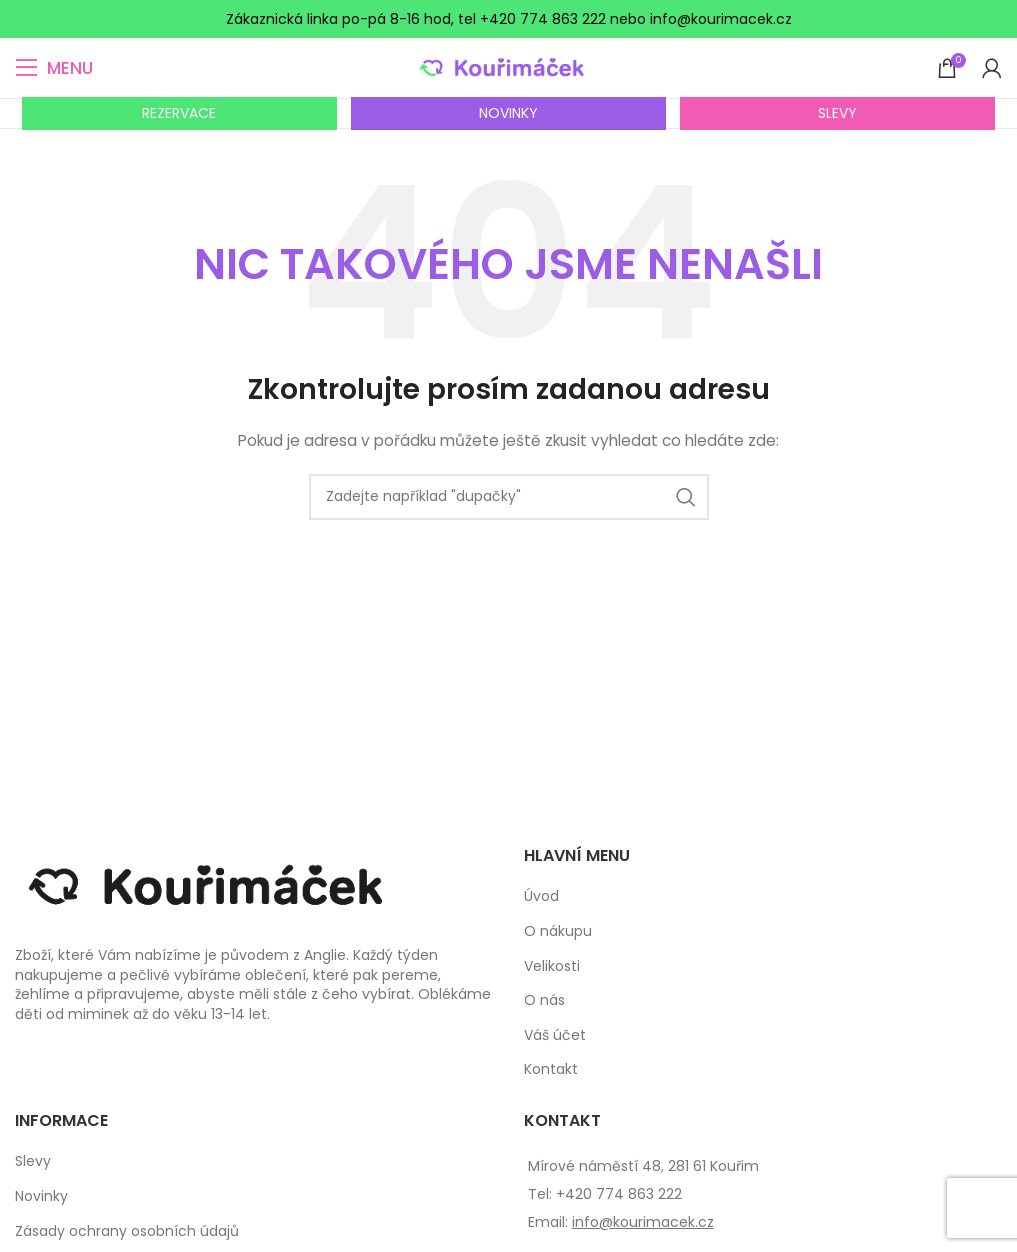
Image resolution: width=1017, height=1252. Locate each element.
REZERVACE (179, 113)
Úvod (541, 896)
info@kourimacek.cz (643, 1222)
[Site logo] (508, 67)
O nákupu (558, 931)
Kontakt (551, 1069)
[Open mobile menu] (54, 68)
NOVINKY (508, 113)
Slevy (33, 1161)
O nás (544, 1000)
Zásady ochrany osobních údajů (127, 1231)
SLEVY (837, 113)
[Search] (509, 497)
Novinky (41, 1196)
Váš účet (555, 1035)
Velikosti (552, 966)
